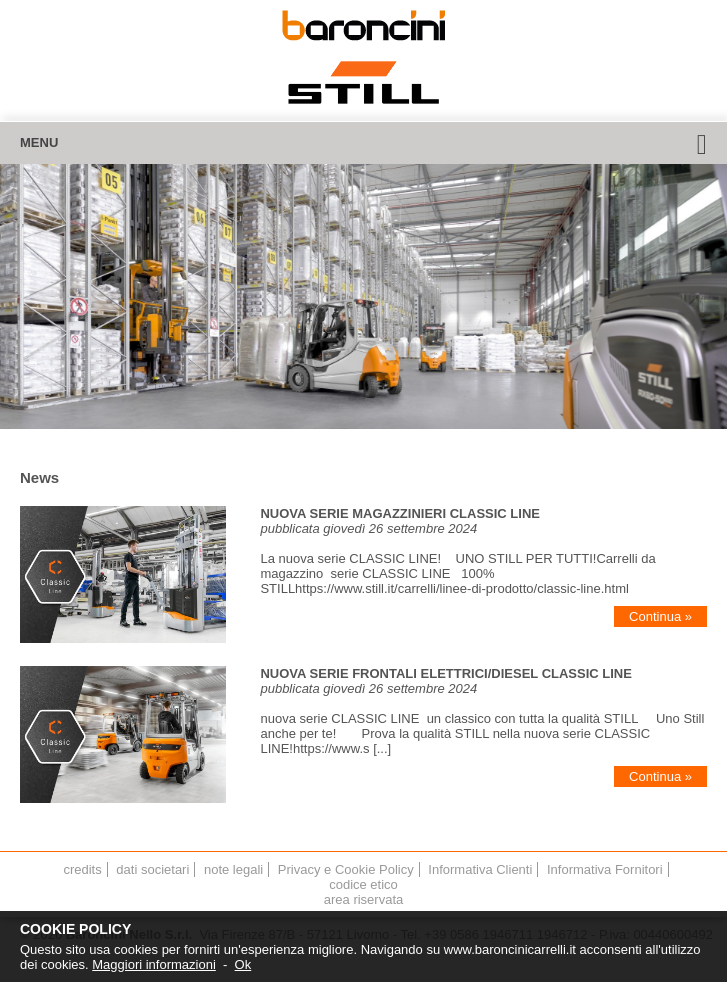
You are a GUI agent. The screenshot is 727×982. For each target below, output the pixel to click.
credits (82, 869)
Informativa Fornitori (605, 869)
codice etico (363, 884)
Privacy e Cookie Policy (346, 869)
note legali (233, 869)
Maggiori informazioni (154, 964)
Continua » (660, 616)
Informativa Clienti (480, 869)
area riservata (363, 899)
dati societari (152, 869)
